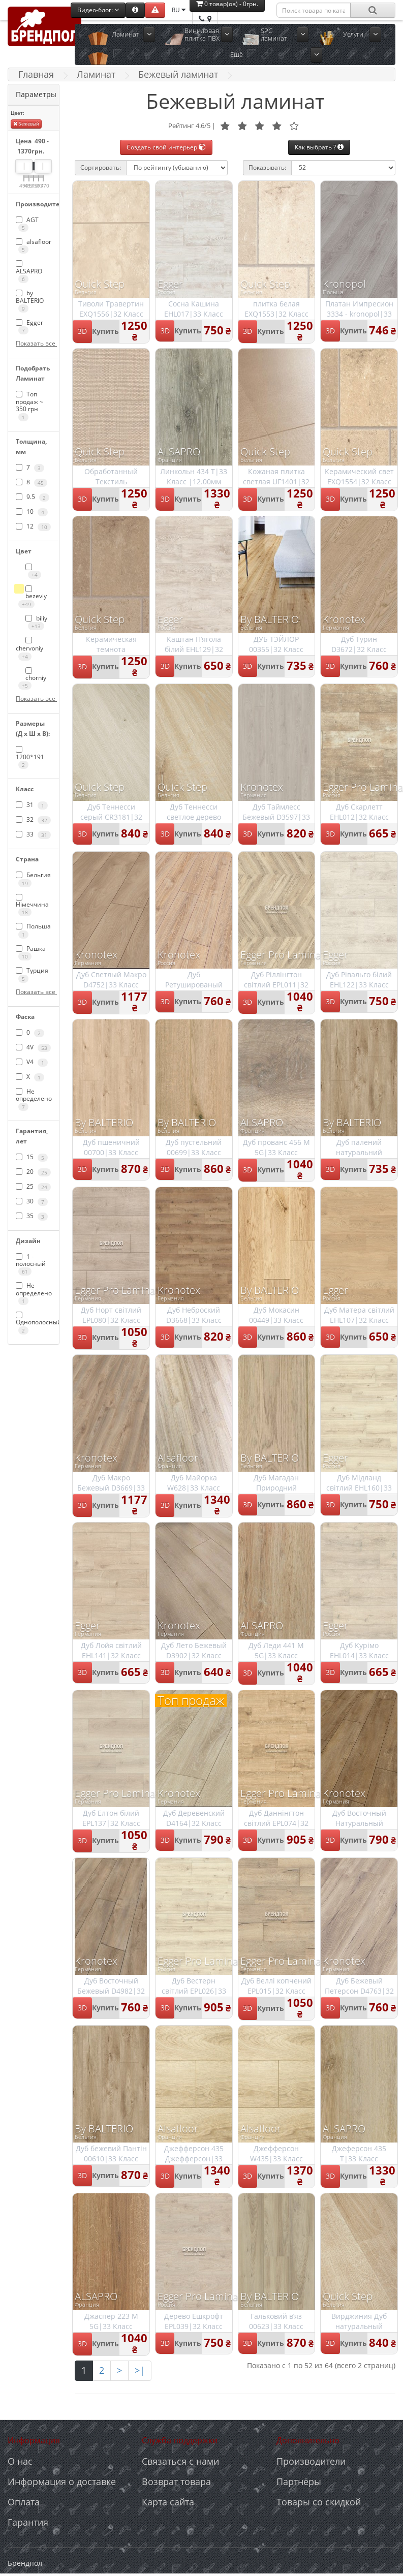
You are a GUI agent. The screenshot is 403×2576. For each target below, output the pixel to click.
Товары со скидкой (318, 2502)
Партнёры (298, 2481)
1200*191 (30, 757)
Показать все (33, 343)
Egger (29, 326)
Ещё (236, 54)
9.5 (32, 497)
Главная (36, 74)
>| (140, 2370)
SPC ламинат (274, 34)
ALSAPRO (29, 271)
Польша (33, 930)
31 (32, 805)
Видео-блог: (98, 10)
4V (33, 1047)
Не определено (33, 1099)
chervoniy (29, 648)
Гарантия (28, 2522)
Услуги (353, 34)
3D (82, 331)
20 (33, 1171)
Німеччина (32, 905)
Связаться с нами (180, 2461)
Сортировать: (100, 167)
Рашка (31, 952)
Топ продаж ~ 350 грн (29, 405)
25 (33, 1186)
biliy (36, 622)
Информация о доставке (62, 2481)
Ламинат (125, 34)
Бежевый (26, 123)
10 (32, 511)
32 (33, 819)
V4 (32, 1062)
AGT (27, 223)
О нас (20, 2461)
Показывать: (267, 167)
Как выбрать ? (319, 147)
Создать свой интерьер (166, 147)
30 (32, 1201)
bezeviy (32, 596)
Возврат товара (176, 2481)
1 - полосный (31, 1264)
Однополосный (33, 1323)
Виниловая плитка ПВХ (202, 34)
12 (33, 526)
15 (32, 1157)
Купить (105, 331)
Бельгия (33, 879)
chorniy (32, 678)
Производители (311, 2461)
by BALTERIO (30, 301)
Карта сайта (168, 2502)
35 (32, 1216)
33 (33, 834)
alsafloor (33, 245)
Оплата (24, 2502)
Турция (32, 974)
